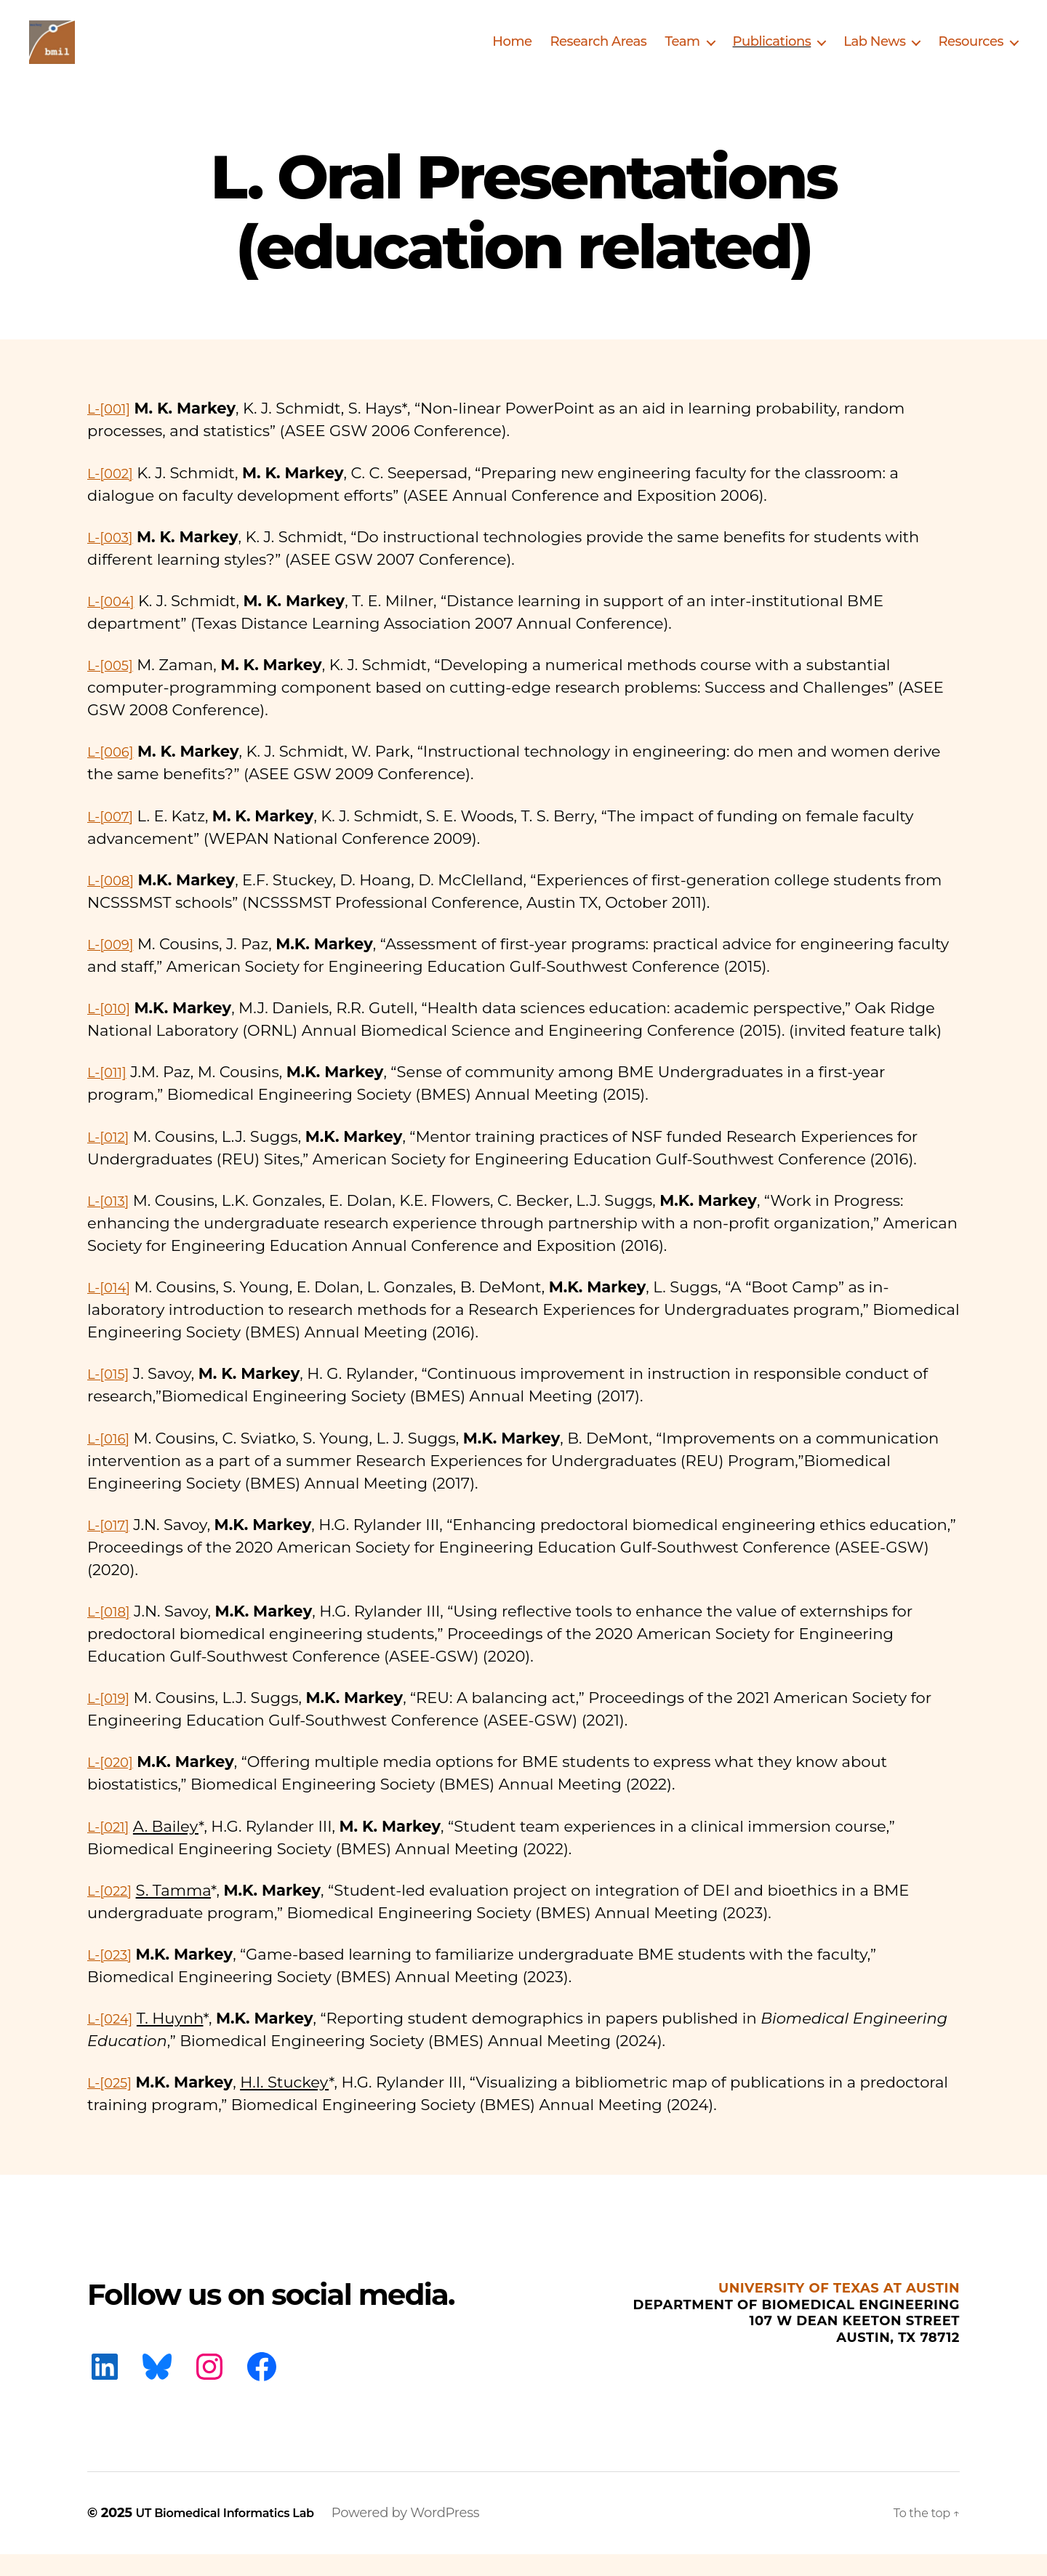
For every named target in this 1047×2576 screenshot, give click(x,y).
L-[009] (114, 966)
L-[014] (112, 1309)
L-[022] (113, 1912)
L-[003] (113, 559)
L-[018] (112, 1633)
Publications (772, 52)
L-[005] (113, 686)
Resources (970, 52)
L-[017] (111, 1546)
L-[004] (114, 622)
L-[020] (113, 1783)
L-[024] (113, 2040)
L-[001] (112, 430)
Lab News (874, 52)
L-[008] (114, 902)
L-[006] (114, 773)
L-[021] (111, 1848)
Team (682, 52)
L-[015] (111, 1395)
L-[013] (111, 1222)
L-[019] (112, 1719)
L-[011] (110, 1093)
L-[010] (112, 1030)
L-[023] (113, 1976)
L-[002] (113, 495)
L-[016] (112, 1460)
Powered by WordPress (431, 2535)
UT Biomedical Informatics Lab (238, 2535)
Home (511, 52)
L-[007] (113, 838)
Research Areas (598, 52)
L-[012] (111, 1158)
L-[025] (113, 2104)
